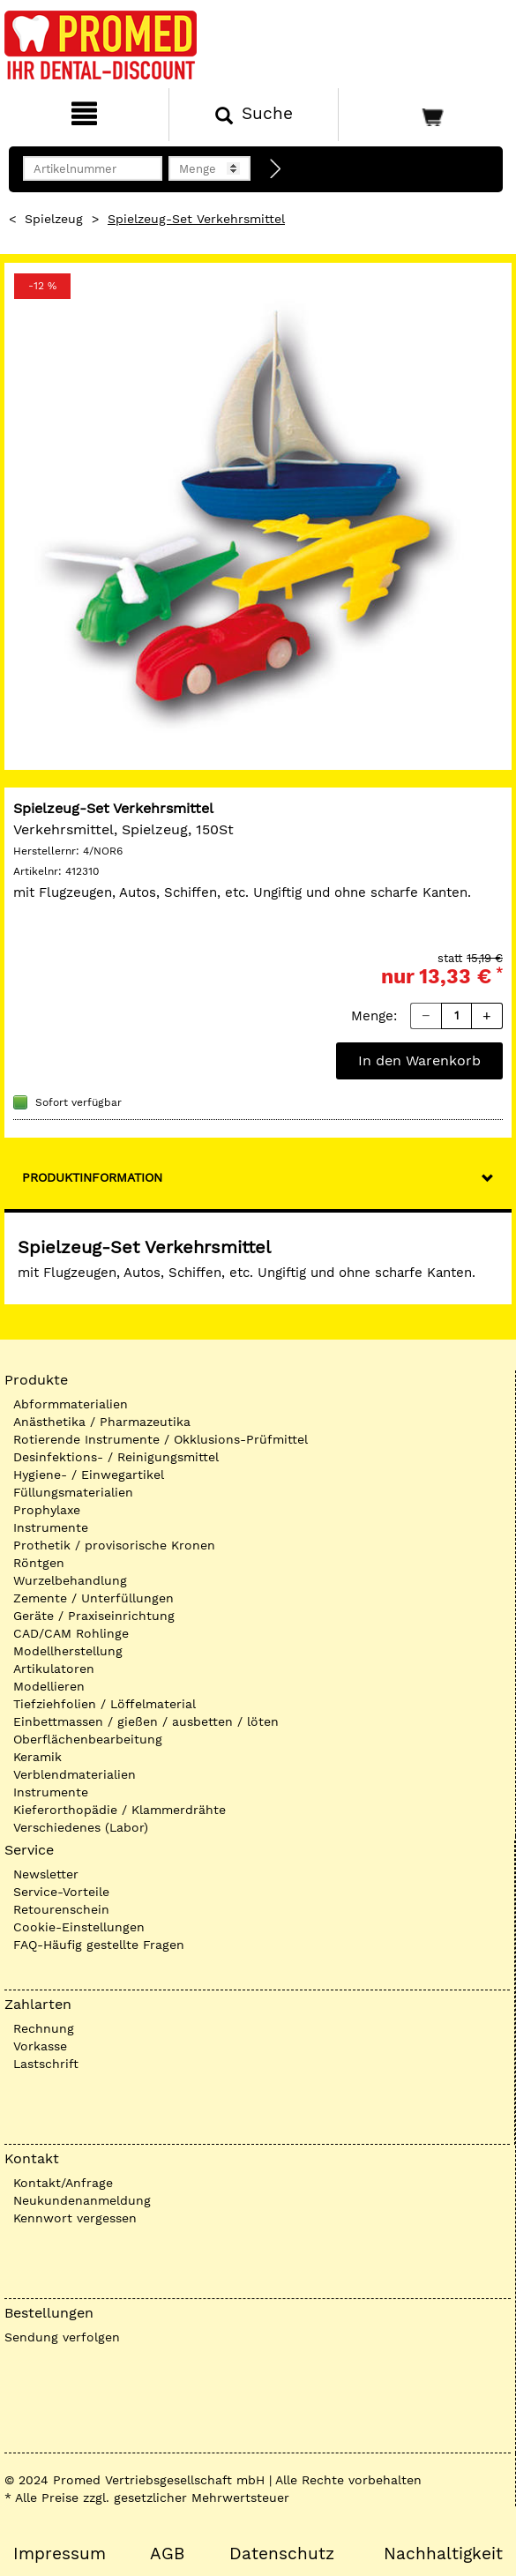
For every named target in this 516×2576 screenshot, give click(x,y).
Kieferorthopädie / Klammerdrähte (119, 1810)
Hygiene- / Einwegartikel (88, 1474)
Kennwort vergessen (75, 2218)
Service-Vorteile (61, 1892)
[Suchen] (253, 114)
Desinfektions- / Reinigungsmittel (116, 1457)
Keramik (37, 1757)
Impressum (59, 2554)
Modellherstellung (68, 1651)
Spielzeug (54, 219)
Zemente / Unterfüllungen (93, 1598)
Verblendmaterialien (74, 1774)
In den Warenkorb (419, 1060)
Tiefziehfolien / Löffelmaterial (104, 1704)
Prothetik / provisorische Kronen (114, 1545)
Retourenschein (61, 1909)
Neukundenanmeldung (82, 2200)
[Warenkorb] (425, 114)
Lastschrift (46, 2064)
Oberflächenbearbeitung (87, 1739)
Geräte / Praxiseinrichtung (94, 1616)
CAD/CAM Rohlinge (71, 1633)
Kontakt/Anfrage (63, 2183)
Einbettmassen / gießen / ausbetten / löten (146, 1721)
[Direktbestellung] (276, 169)
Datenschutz (281, 2554)
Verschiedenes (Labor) (80, 1827)
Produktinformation (92, 1177)
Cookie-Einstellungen (79, 1927)
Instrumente (50, 1527)
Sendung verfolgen (62, 2337)
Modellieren (49, 1686)
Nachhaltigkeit (443, 2554)
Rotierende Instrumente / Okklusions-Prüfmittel (160, 1439)
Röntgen (38, 1563)
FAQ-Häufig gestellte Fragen (98, 1945)
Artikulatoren (53, 1668)
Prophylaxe (46, 1510)
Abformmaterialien (70, 1404)
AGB (167, 2554)
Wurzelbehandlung (70, 1580)
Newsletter (46, 1874)
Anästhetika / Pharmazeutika (102, 1422)
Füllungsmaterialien (73, 1492)
